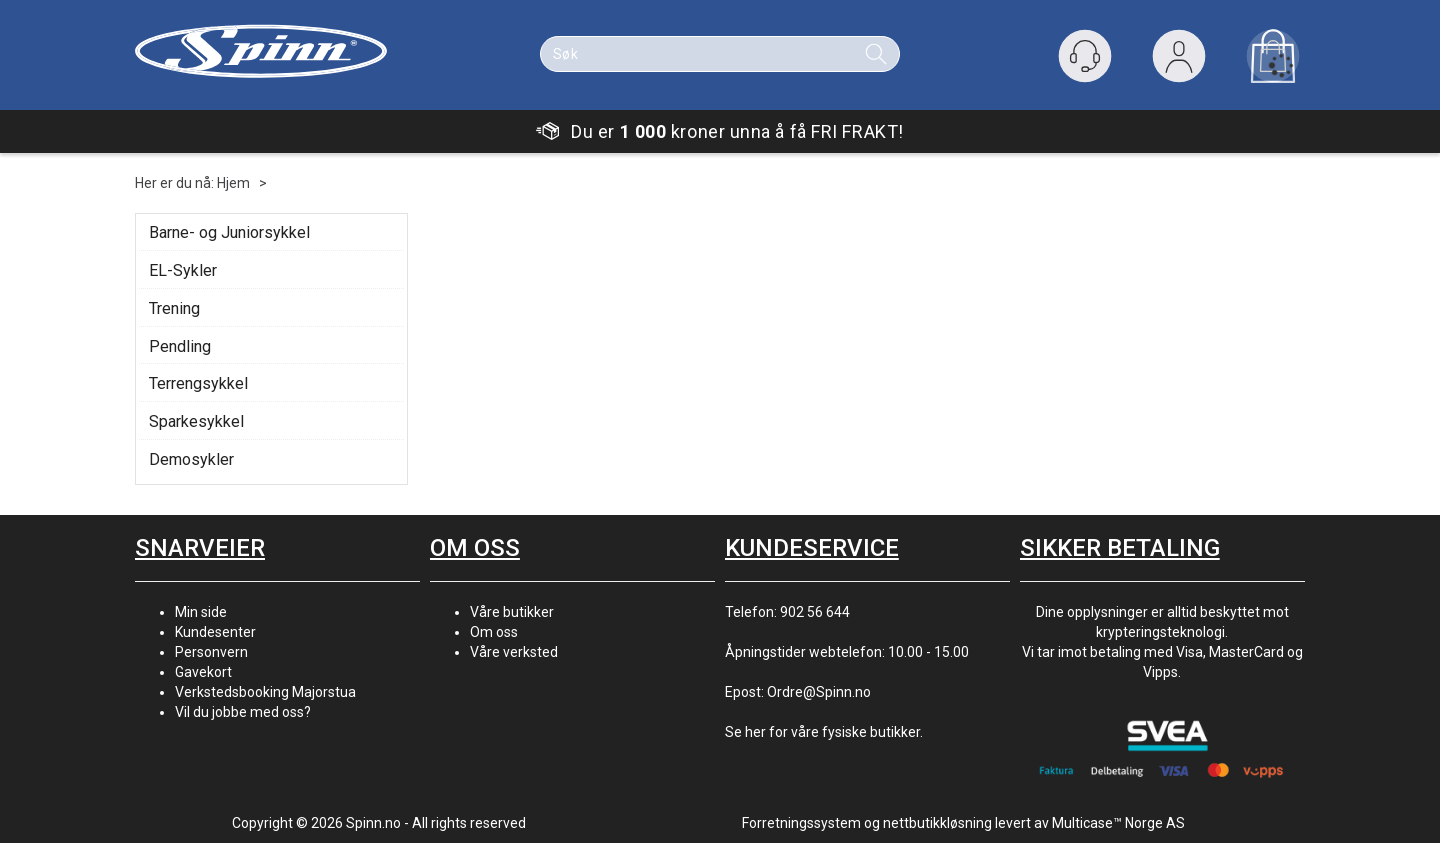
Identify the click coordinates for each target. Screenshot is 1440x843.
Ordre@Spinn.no (819, 692)
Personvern (211, 652)
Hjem (233, 183)
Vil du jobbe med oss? (243, 712)
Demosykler (191, 459)
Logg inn (1179, 60)
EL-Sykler (183, 270)
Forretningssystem (801, 823)
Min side (201, 612)
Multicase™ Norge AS (1118, 823)
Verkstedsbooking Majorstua (265, 692)
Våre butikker (512, 612)
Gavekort (203, 672)
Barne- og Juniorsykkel (229, 232)
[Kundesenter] (1085, 56)
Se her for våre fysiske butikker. (824, 732)
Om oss (494, 632)
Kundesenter (215, 632)
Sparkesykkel (196, 421)
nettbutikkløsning (937, 823)
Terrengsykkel (198, 383)
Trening (174, 308)
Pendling (180, 346)
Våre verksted (514, 652)
